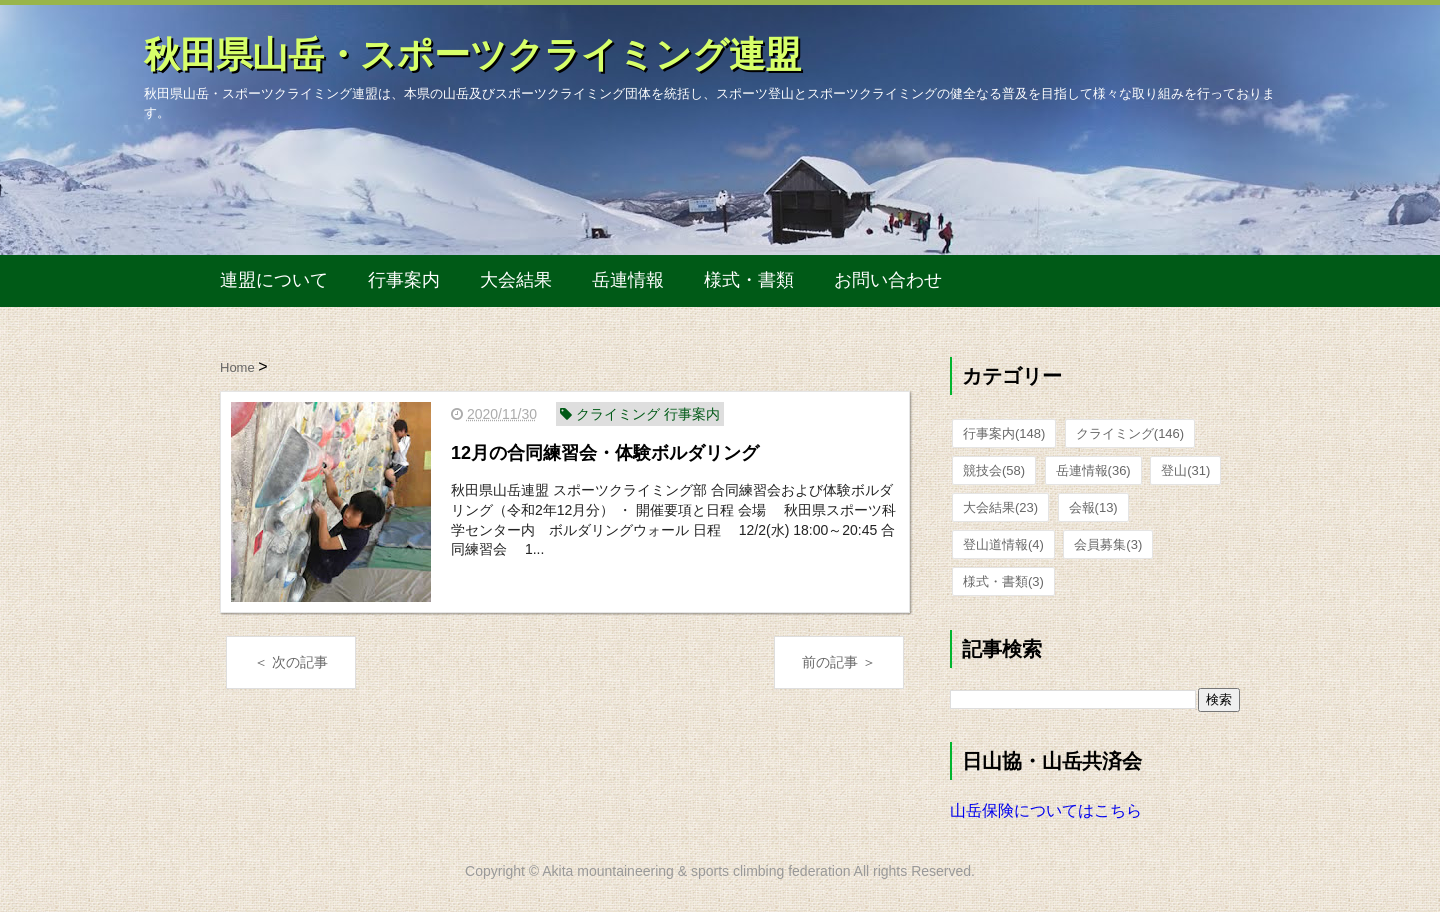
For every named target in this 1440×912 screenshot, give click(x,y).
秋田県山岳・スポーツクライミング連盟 (472, 54)
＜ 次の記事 (291, 662)
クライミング (1130, 433)
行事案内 (404, 280)
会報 (1093, 507)
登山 (1185, 470)
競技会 (994, 470)
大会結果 (516, 280)
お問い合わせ (888, 280)
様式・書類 (749, 280)
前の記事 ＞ (839, 662)
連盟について (274, 280)
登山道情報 (1003, 544)
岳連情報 (628, 280)
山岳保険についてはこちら (1046, 810)
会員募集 (1108, 544)
